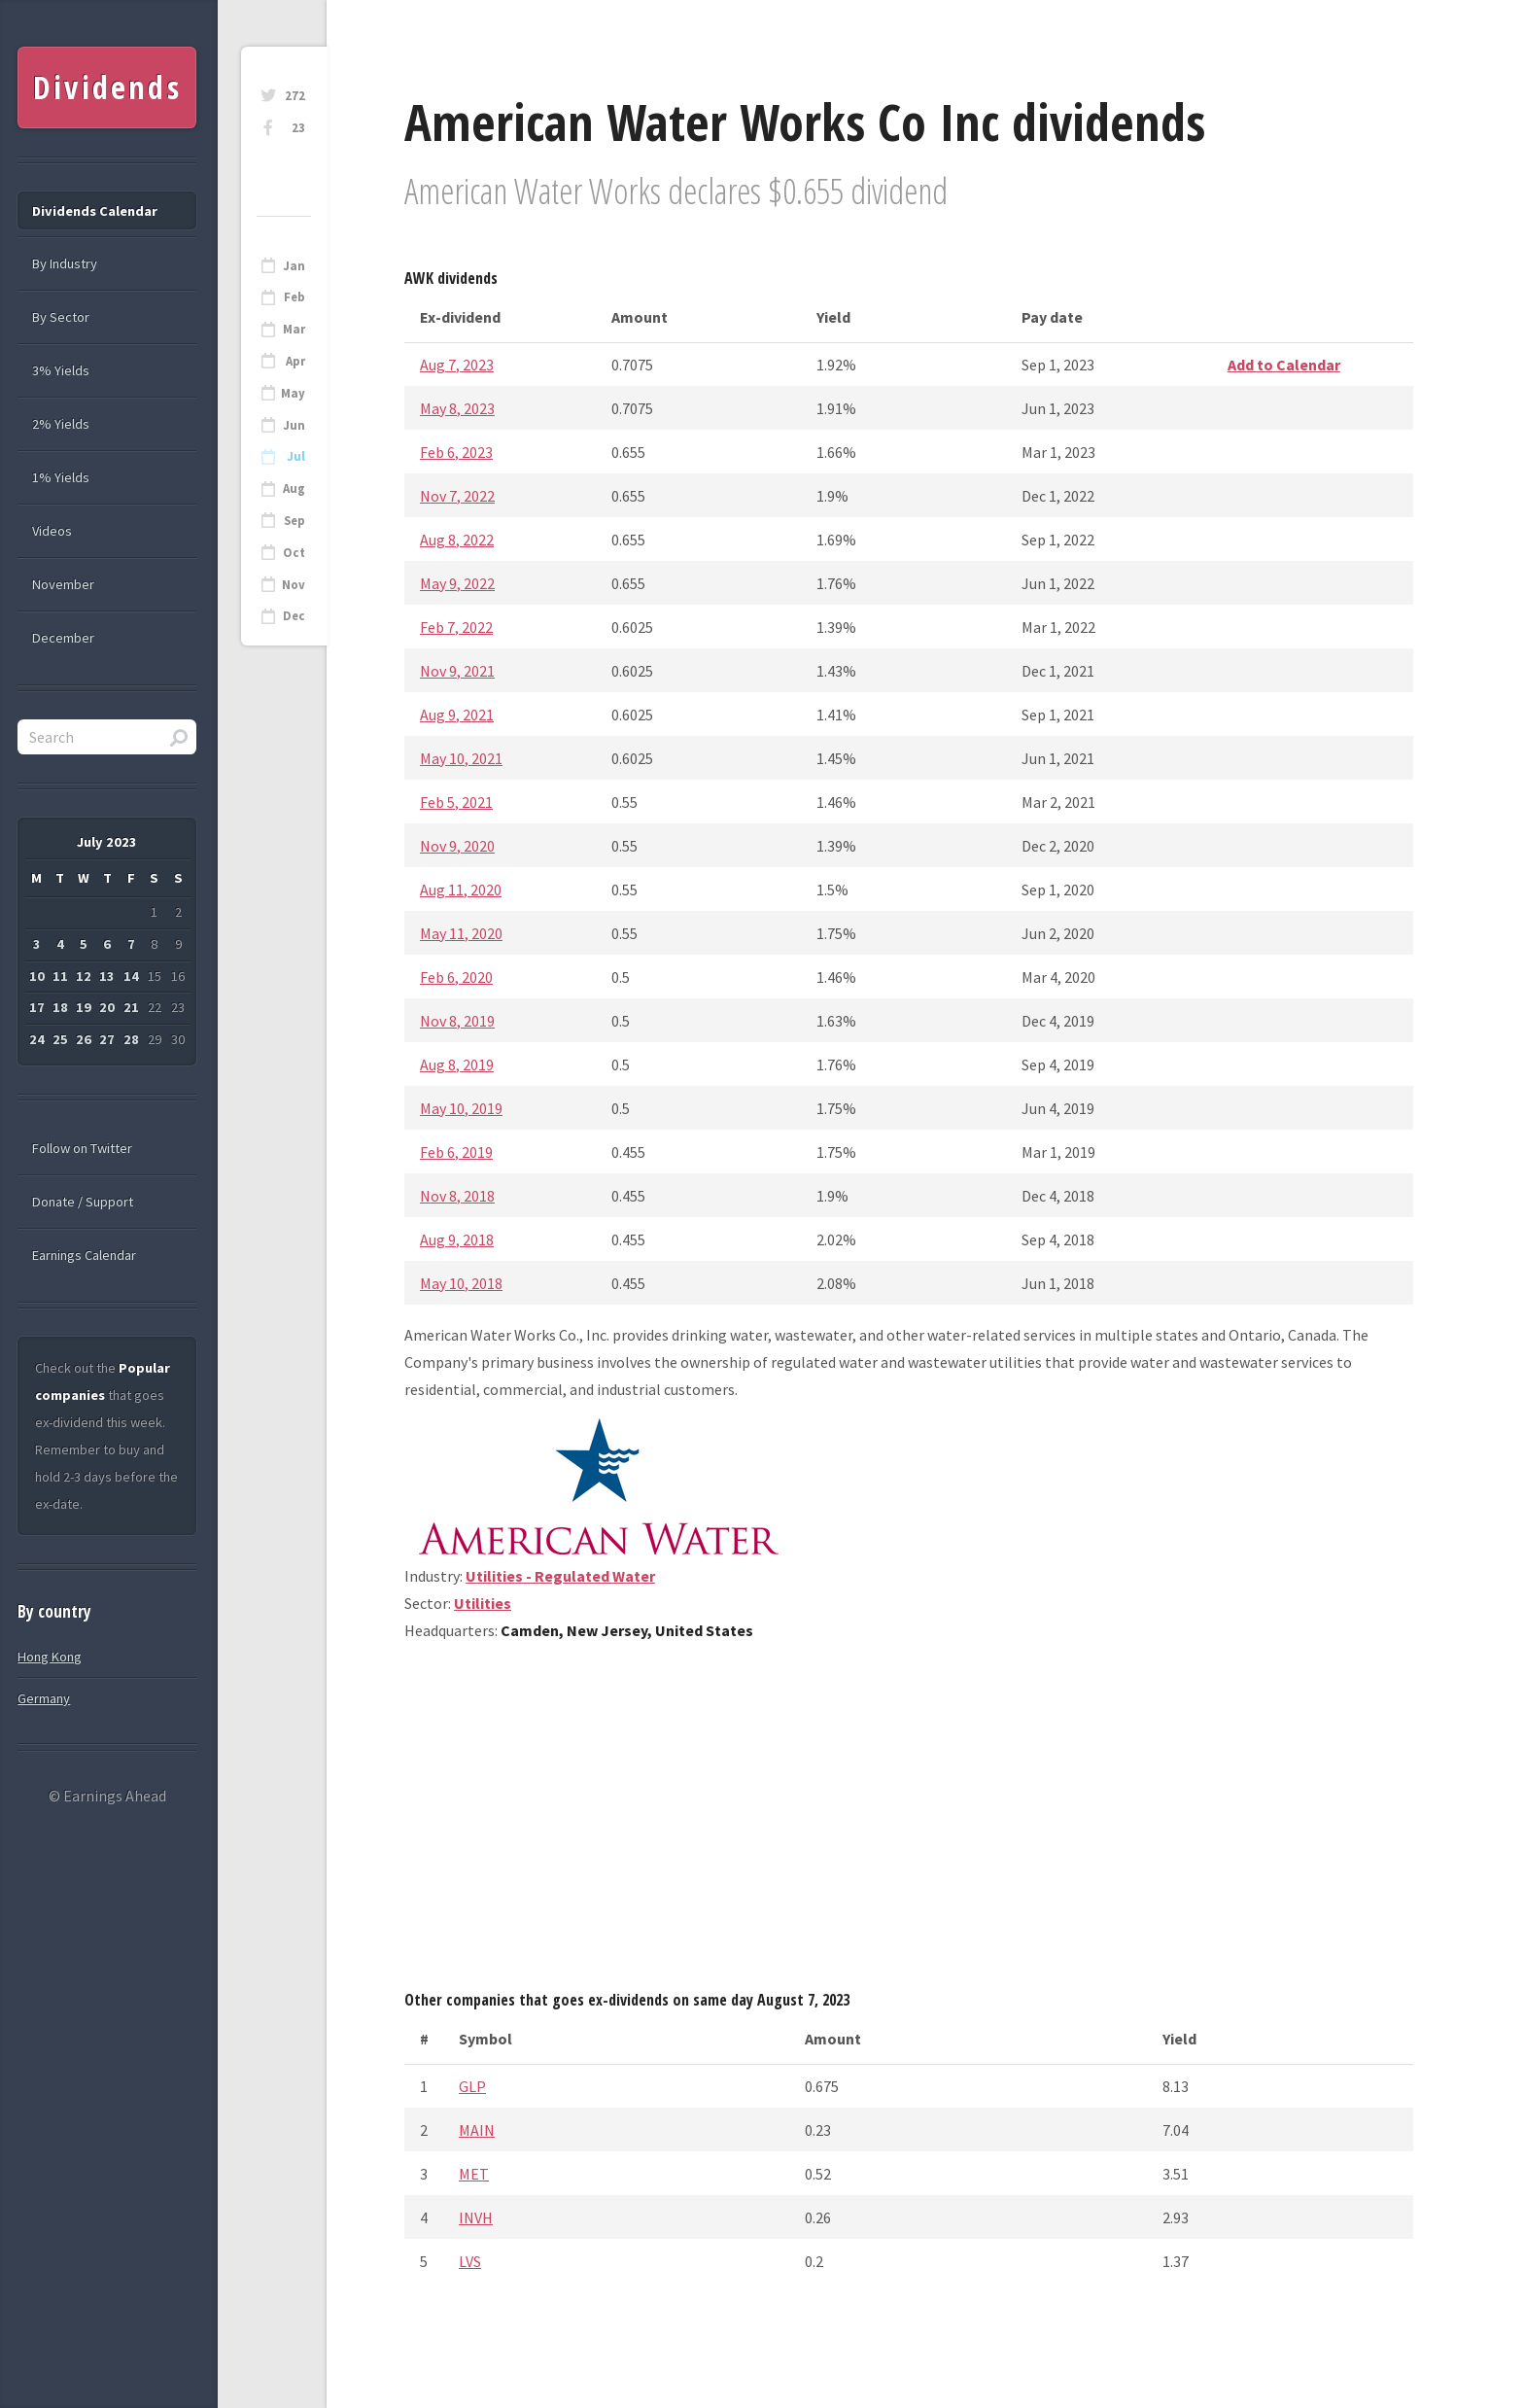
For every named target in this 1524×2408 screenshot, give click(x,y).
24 (37, 1039)
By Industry (64, 263)
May (293, 393)
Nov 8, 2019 (457, 1020)
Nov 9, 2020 (457, 845)
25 (60, 1039)
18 (60, 1007)
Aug (294, 488)
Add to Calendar (1284, 364)
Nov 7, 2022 (457, 496)
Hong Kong (49, 1656)
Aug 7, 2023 (457, 364)
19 (83, 1007)
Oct (294, 552)
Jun (294, 425)
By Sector (60, 317)
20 (107, 1007)
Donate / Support (82, 1201)
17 (37, 1007)
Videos (52, 531)
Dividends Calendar (94, 211)
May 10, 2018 (461, 1283)
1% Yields (60, 477)
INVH (476, 2217)
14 (131, 976)
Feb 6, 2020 (456, 977)
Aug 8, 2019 (457, 1064)
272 (295, 95)
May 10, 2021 (461, 758)
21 (131, 1007)
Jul (296, 456)
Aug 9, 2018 (457, 1239)
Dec (294, 616)
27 (107, 1039)
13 (107, 976)
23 (298, 128)
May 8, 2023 (457, 408)
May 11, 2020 (461, 933)
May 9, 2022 (457, 583)
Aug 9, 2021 (457, 714)
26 (83, 1039)
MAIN (477, 2130)
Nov (293, 584)
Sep (294, 520)
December (63, 637)
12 (83, 976)
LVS (470, 2261)
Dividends (107, 87)
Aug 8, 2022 (457, 539)
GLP (472, 2086)
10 (37, 976)
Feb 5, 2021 (456, 802)
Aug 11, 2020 (461, 889)
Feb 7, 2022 (456, 627)
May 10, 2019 (461, 1108)
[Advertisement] (908, 1823)
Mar (294, 329)
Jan (294, 266)
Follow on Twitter (82, 1148)
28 (131, 1039)
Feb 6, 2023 (456, 452)
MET (474, 2173)
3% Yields (60, 370)
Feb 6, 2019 (456, 1152)
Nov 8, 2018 (457, 1195)
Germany (43, 1698)
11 (60, 976)
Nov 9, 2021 (457, 671)
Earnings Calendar (84, 1255)
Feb (294, 297)
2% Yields (60, 424)
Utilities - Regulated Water (560, 1576)
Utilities (482, 1603)
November (63, 584)
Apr (295, 361)
